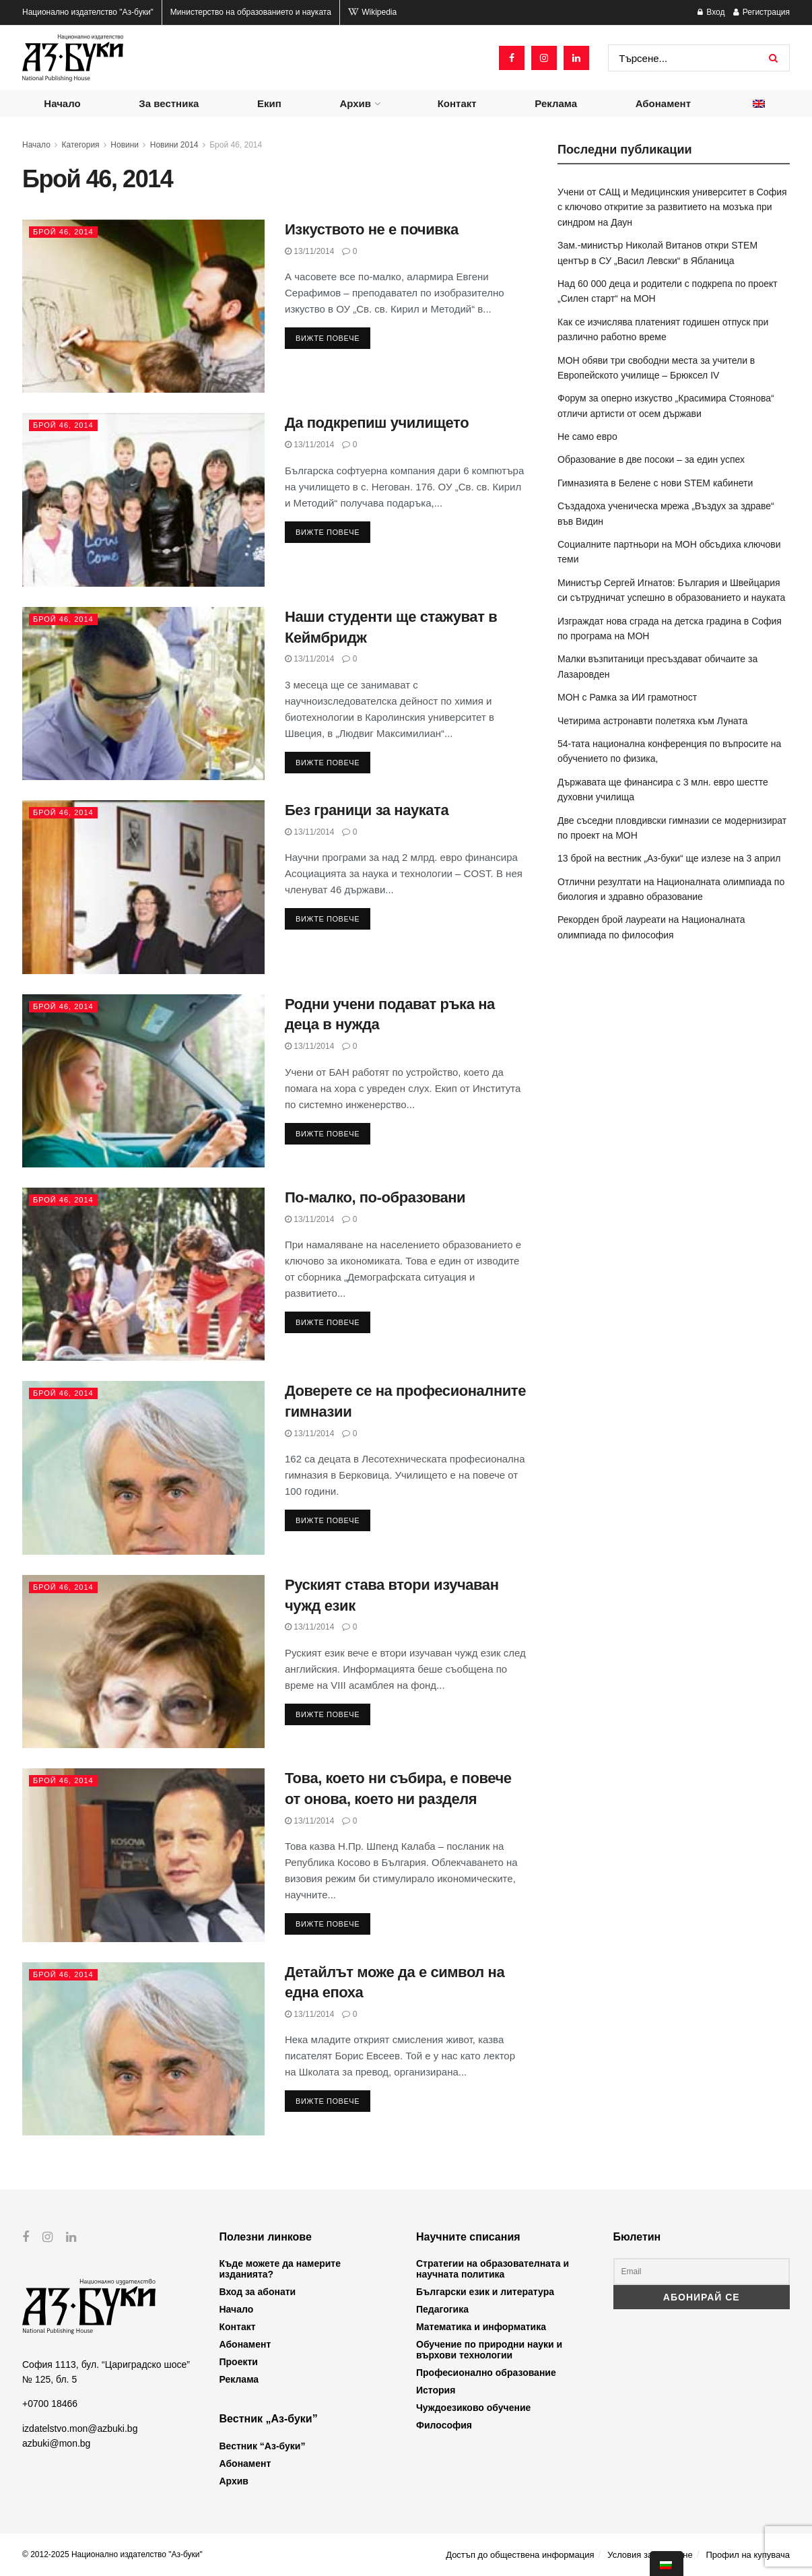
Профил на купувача (748, 2555)
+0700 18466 (49, 2403)
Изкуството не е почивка (372, 229)
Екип (269, 103)
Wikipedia (372, 12)
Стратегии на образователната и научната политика (492, 2269)
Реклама (556, 103)
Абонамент (663, 103)
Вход (711, 12)
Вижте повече (328, 338)
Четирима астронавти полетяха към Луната (652, 720)
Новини (124, 145)
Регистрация (761, 12)
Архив (355, 103)
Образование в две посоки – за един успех (651, 459)
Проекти (238, 2361)
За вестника (169, 103)
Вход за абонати (257, 2291)
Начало (62, 103)
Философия (444, 2425)
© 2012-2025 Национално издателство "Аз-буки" (112, 2554)
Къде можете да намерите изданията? (280, 2269)
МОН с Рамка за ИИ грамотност (627, 697)
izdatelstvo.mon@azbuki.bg (79, 2427)
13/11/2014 (309, 251)
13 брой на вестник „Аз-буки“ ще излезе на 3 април (668, 858)
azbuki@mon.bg (56, 2443)
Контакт (457, 103)
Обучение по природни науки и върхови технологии (489, 2349)
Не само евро (587, 436)
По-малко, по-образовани (375, 1197)
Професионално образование (486, 2372)
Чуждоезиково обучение (473, 2407)
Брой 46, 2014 (235, 145)
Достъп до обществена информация (520, 2555)
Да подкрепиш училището (377, 422)
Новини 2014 (174, 145)
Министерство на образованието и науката (250, 12)
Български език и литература (485, 2291)
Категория (81, 145)
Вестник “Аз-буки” (262, 2446)
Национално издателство (88, 12)
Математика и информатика (481, 2326)
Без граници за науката (366, 810)
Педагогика (442, 2309)
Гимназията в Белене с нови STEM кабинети (655, 483)
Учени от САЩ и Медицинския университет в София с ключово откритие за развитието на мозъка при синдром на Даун (672, 207)
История (435, 2390)
